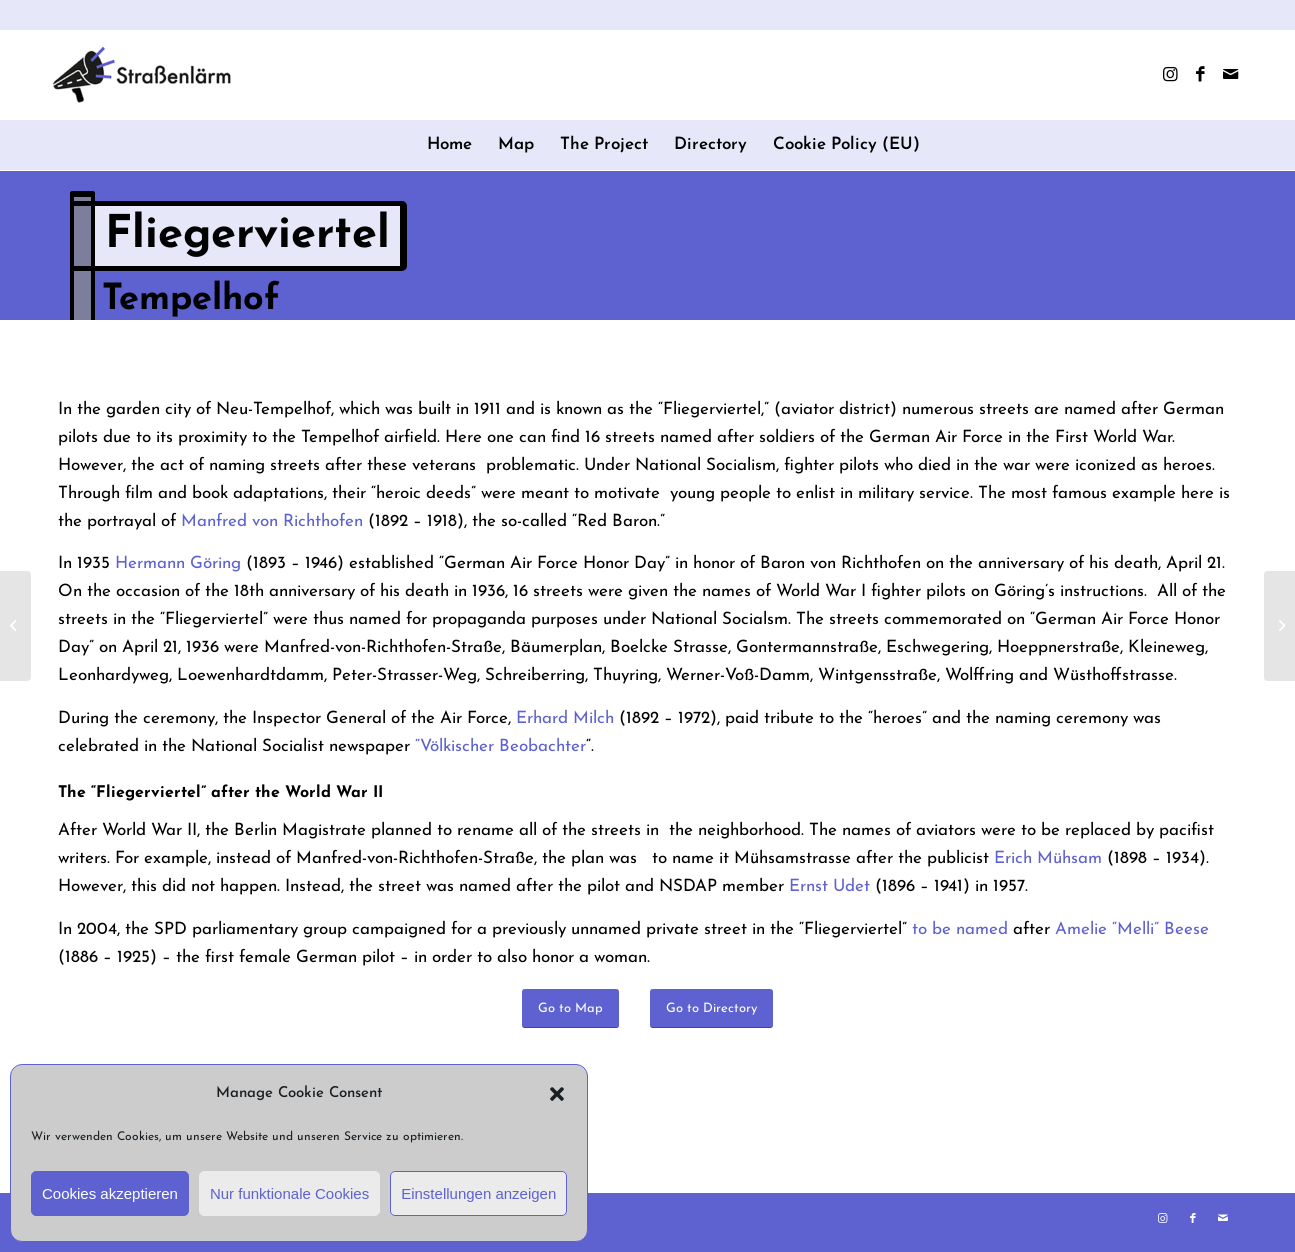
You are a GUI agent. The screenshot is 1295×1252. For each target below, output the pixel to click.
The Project (604, 144)
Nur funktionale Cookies (289, 1193)
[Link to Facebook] (1200, 75)
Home (449, 144)
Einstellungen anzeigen (478, 1193)
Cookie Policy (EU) (846, 144)
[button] (557, 1094)
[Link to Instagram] (1170, 75)
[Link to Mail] (1230, 75)
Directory (710, 144)
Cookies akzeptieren (110, 1193)
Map (516, 144)
